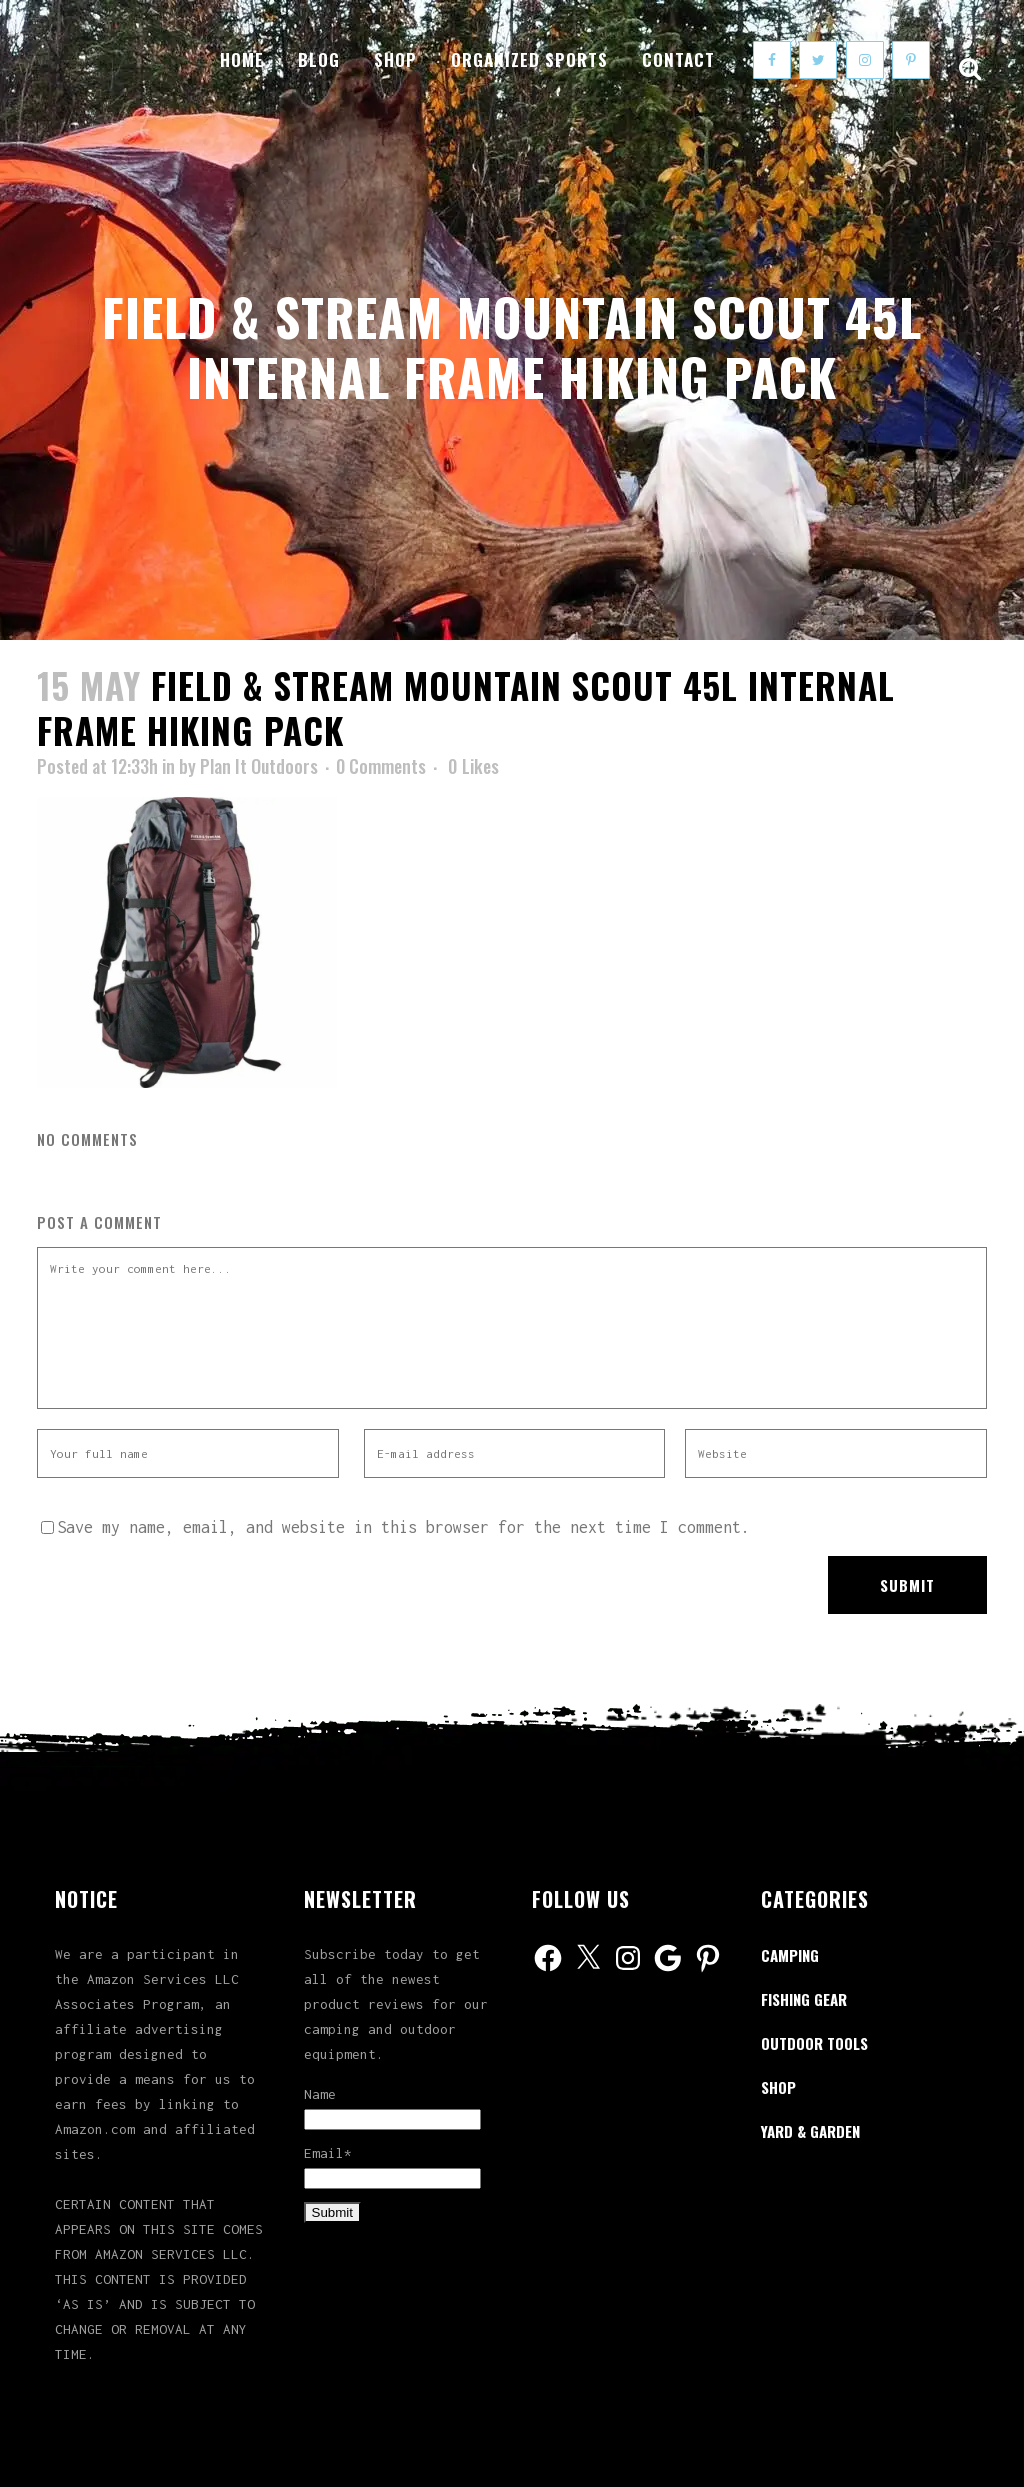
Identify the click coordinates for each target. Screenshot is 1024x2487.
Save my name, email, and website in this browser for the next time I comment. (403, 1527)
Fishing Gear (804, 1999)
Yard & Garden (810, 2131)
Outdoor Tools (814, 2043)
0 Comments (381, 766)
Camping (790, 1955)
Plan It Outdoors (259, 766)
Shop (778, 2087)
